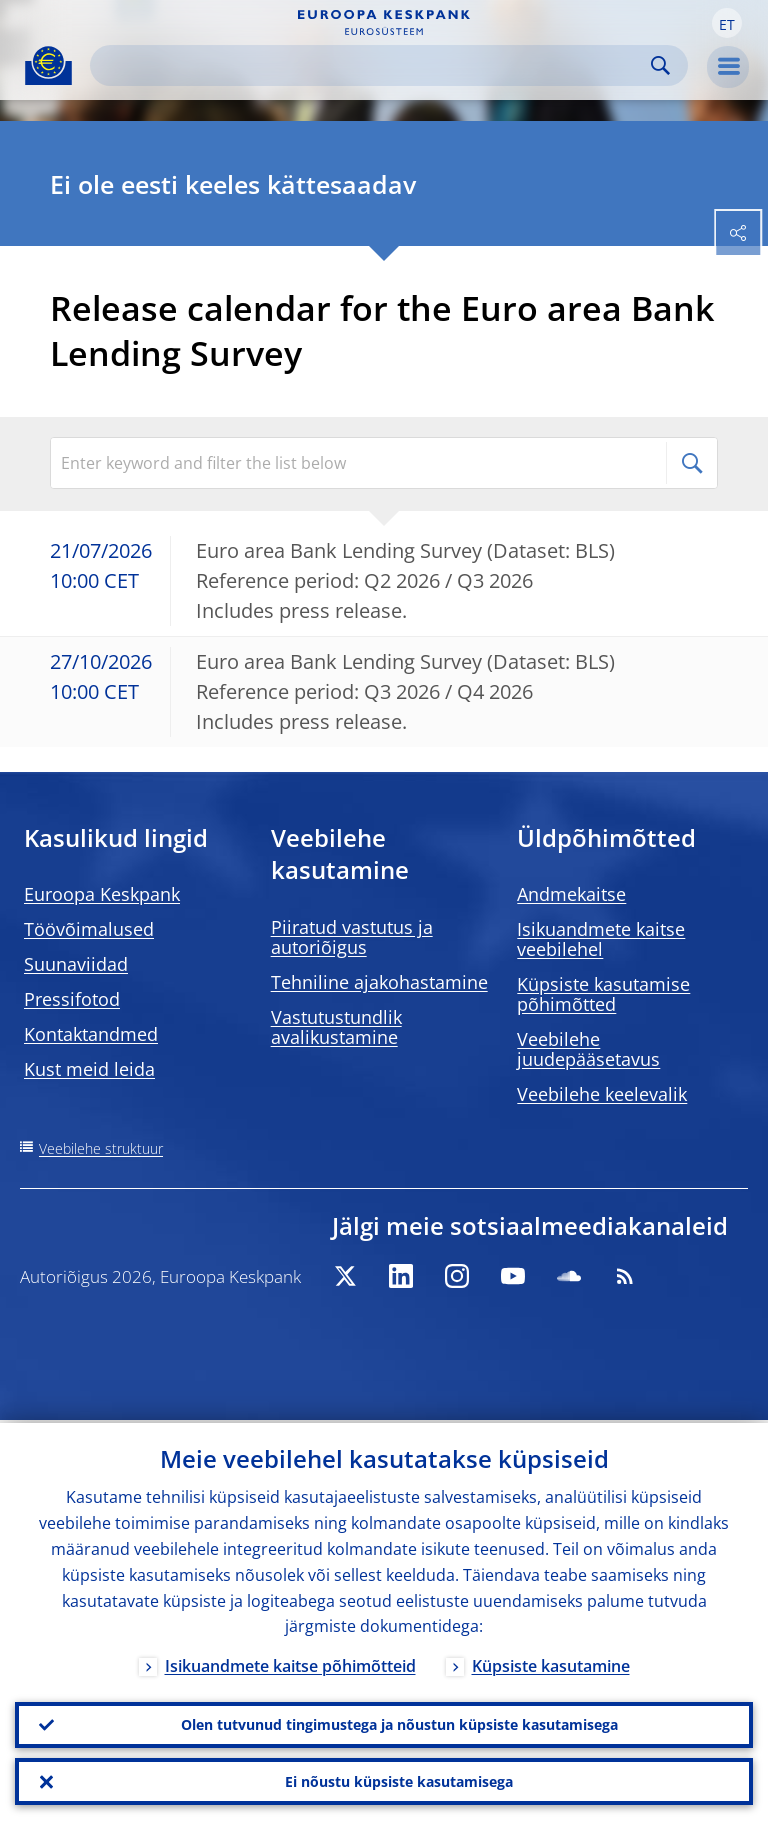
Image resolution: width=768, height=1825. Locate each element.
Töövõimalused (89, 929)
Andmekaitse (571, 894)
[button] (727, 23)
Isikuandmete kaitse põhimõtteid (290, 1664)
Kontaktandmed (91, 1034)
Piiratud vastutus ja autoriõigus (352, 937)
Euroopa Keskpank (102, 894)
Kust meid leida (89, 1069)
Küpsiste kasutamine (551, 1664)
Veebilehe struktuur (101, 1148)
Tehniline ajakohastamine (379, 982)
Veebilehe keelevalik (602, 1094)
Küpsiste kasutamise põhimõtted (603, 994)
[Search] (373, 65)
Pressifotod (72, 999)
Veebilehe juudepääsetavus (588, 1049)
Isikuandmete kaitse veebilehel (601, 939)
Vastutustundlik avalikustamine (336, 1027)
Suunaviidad (76, 964)
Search (660, 65)
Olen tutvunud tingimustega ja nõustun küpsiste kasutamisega (399, 1722)
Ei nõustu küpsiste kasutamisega (399, 1780)
